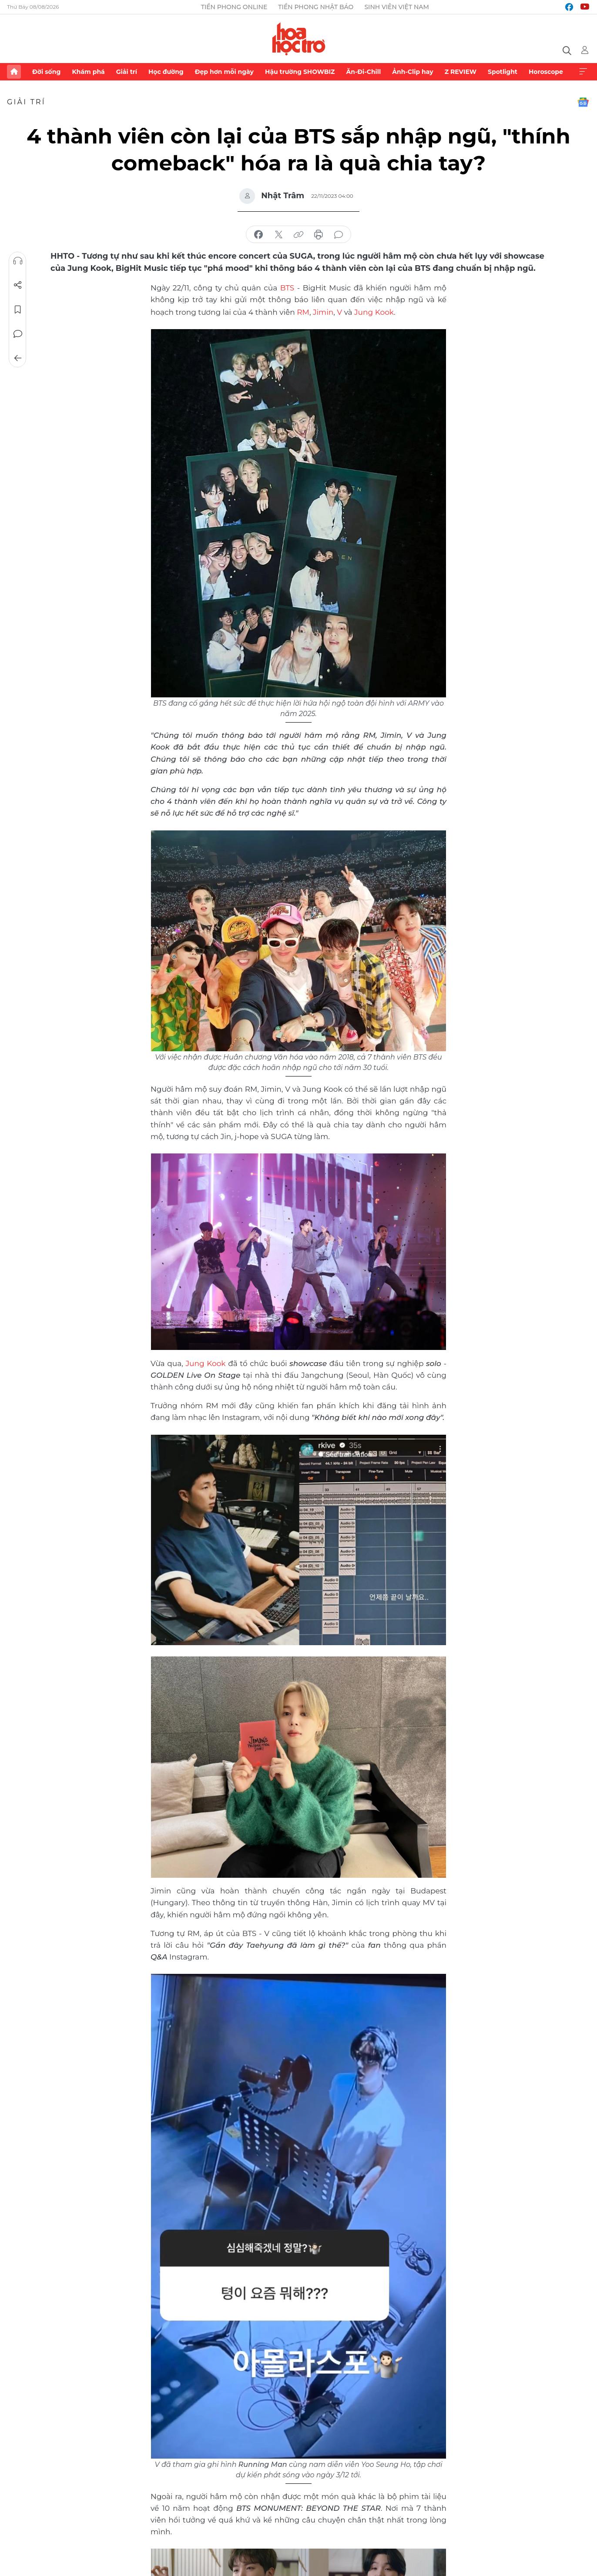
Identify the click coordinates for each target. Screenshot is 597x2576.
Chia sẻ (18, 285)
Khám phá (88, 72)
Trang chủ (14, 72)
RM (303, 311)
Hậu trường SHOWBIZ (300, 72)
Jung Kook (374, 311)
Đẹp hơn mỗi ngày (224, 72)
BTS (287, 287)
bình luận (338, 235)
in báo (318, 235)
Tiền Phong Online (234, 7)
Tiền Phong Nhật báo (315, 7)
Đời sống (46, 72)
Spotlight (502, 72)
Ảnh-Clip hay (412, 72)
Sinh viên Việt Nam (396, 7)
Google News (583, 102)
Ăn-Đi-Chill (363, 72)
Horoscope (546, 72)
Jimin (323, 311)
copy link (298, 235)
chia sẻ (258, 235)
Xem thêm (583, 72)
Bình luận (18, 334)
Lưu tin (18, 309)
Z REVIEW (460, 72)
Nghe (18, 261)
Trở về (18, 358)
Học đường (166, 72)
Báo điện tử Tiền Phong (299, 38)
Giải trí (126, 72)
